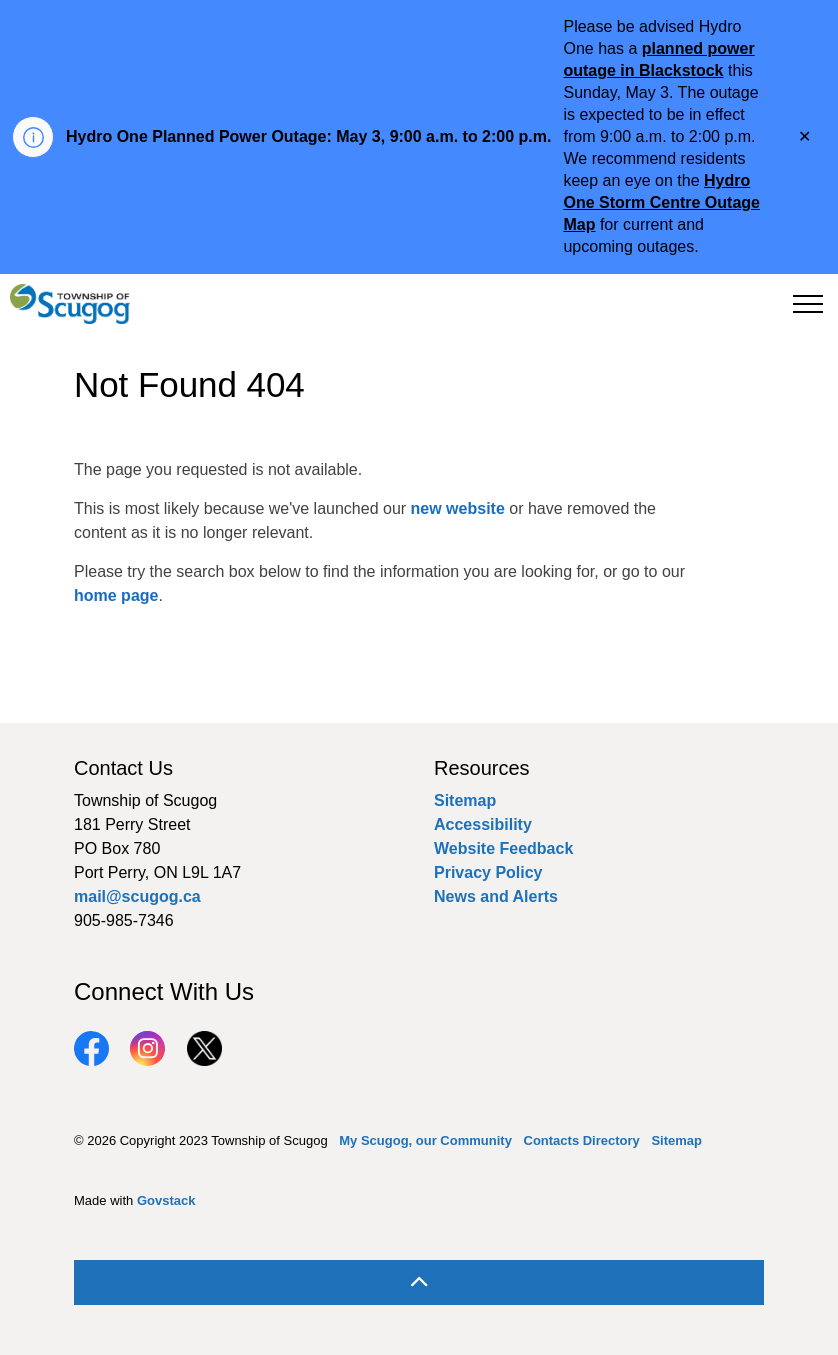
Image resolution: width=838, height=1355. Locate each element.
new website (458, 508)
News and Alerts (496, 896)
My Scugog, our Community (425, 1140)
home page (116, 595)
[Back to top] (419, 1282)
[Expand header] (808, 304)
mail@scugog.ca (137, 896)
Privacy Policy (488, 872)
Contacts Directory (582, 1140)
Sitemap (465, 800)
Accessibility (483, 824)
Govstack (166, 1200)
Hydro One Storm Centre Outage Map (661, 202)
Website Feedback (503, 848)
